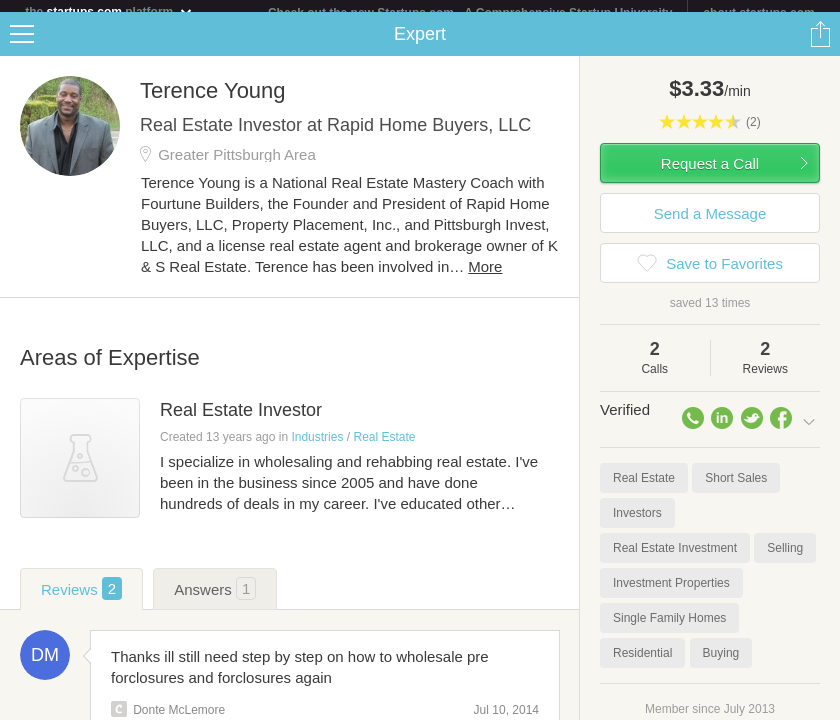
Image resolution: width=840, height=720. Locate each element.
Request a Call (710, 175)
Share (820, 46)
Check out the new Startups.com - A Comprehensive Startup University (470, 13)
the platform (109, 11)
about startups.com (758, 13)
